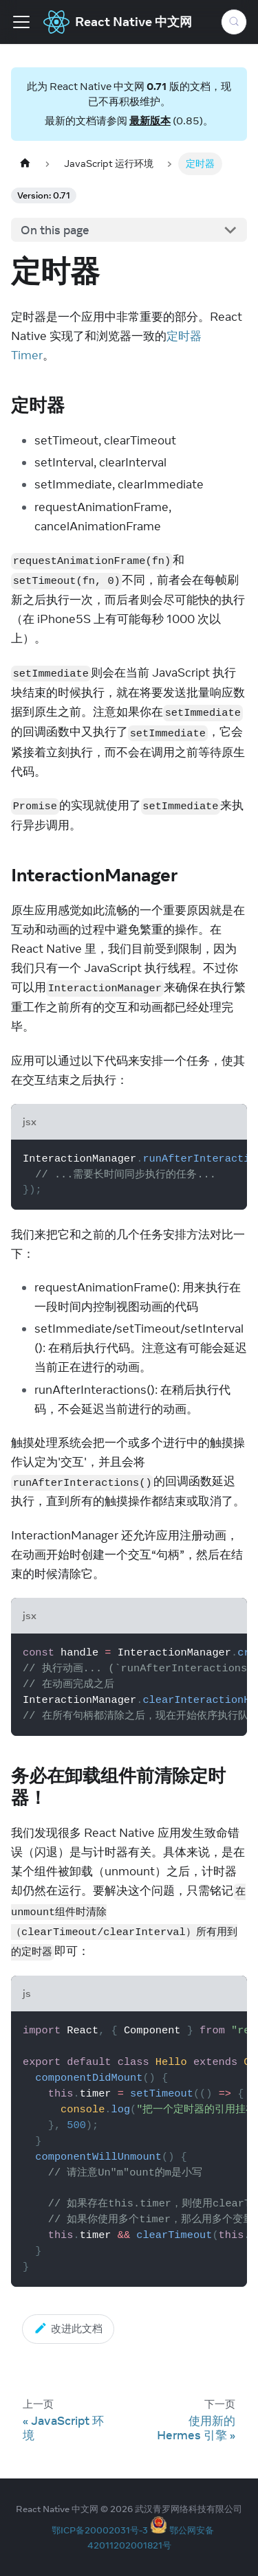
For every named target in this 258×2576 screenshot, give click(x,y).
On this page (55, 230)
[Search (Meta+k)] (234, 22)
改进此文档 (68, 2328)
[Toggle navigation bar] (21, 22)
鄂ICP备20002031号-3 (100, 2529)
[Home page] (25, 163)
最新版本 (150, 120)
